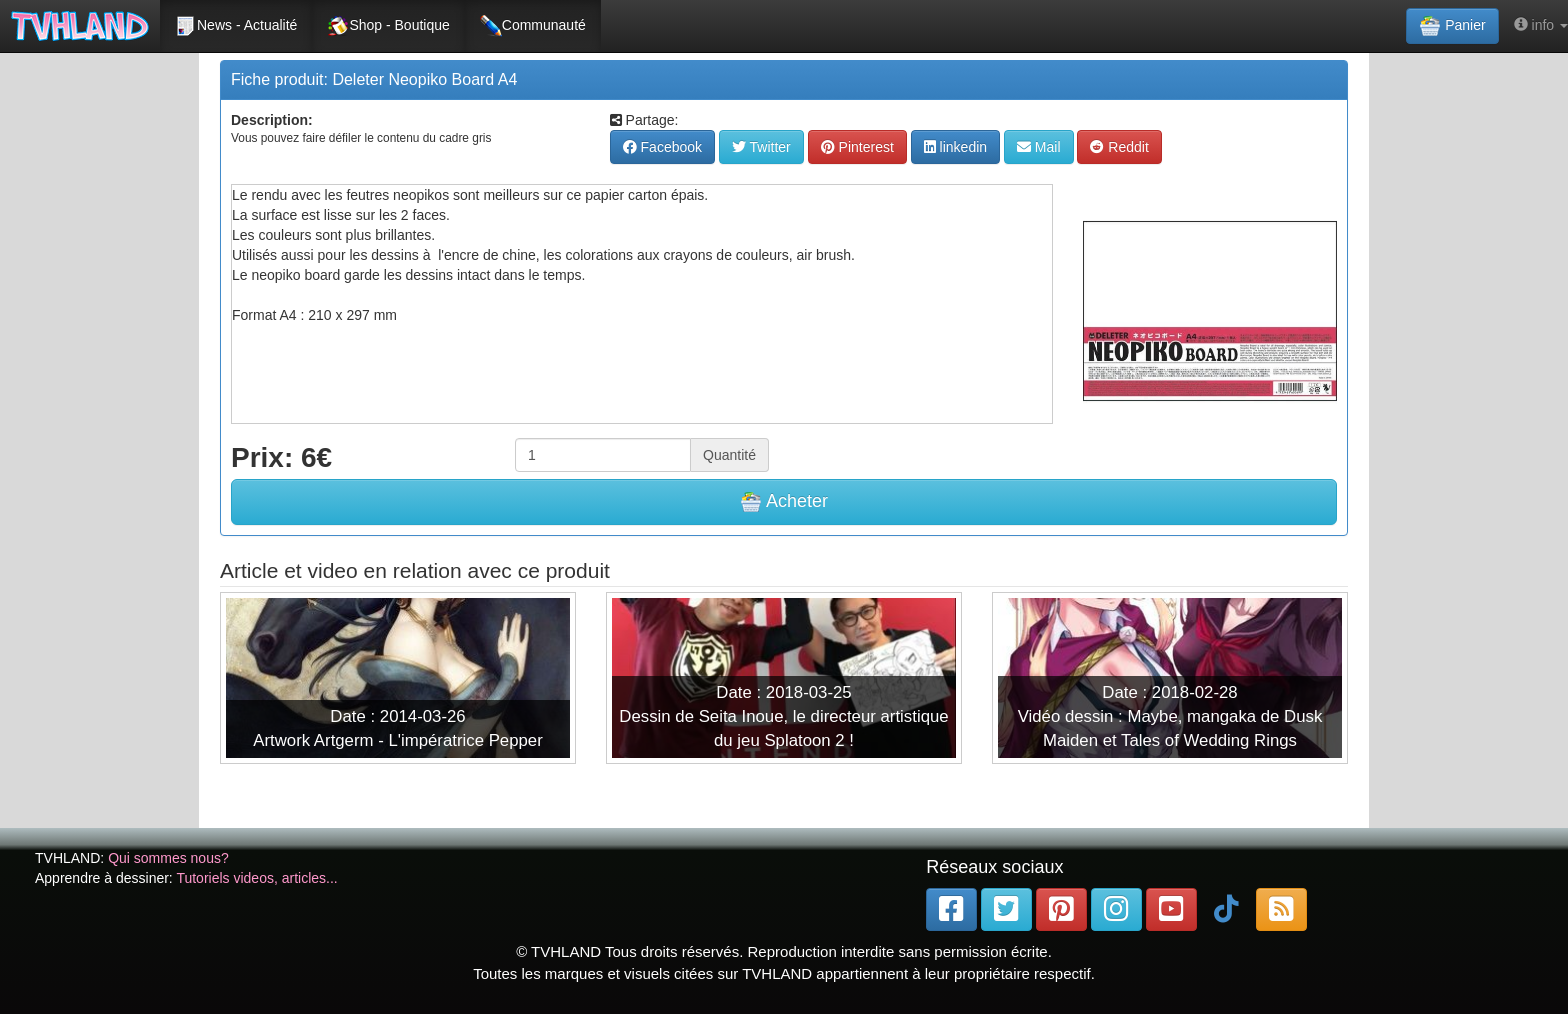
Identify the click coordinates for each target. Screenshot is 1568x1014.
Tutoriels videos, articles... (256, 878)
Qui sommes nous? (168, 858)
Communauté (533, 26)
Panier (1452, 26)
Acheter (784, 502)
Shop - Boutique (388, 26)
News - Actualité (236, 26)
